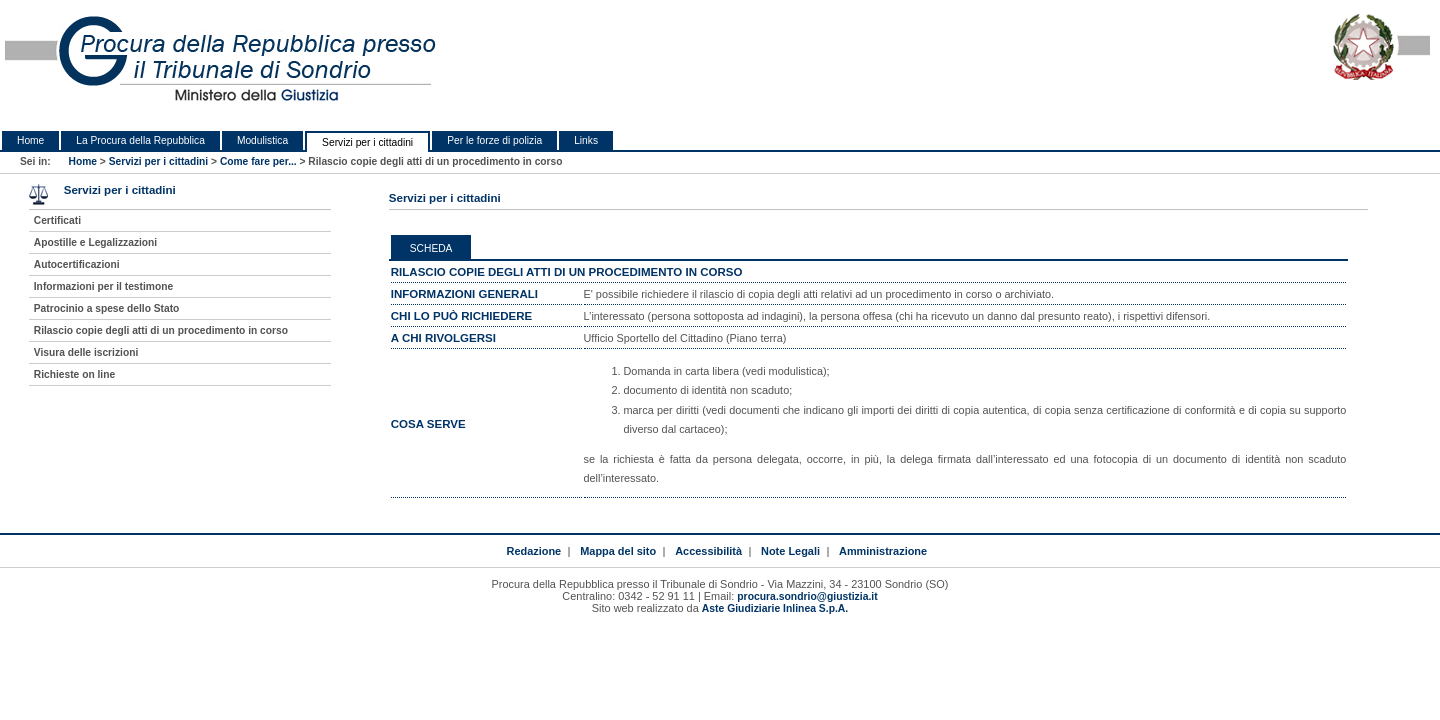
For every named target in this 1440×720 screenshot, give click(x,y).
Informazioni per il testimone (103, 286)
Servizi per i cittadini (367, 142)
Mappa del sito (618, 551)
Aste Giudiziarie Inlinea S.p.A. (775, 608)
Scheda (431, 248)
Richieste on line (74, 374)
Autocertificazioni (77, 264)
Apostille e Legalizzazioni (95, 242)
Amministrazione (883, 551)
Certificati (57, 220)
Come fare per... (258, 161)
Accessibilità (708, 551)
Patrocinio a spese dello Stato (107, 308)
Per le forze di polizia (494, 140)
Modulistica (262, 140)
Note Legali (790, 551)
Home (30, 140)
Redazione (533, 551)
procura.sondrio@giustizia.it (807, 596)
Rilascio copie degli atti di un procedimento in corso (161, 330)
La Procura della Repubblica (140, 140)
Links (586, 140)
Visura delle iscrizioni (86, 352)
